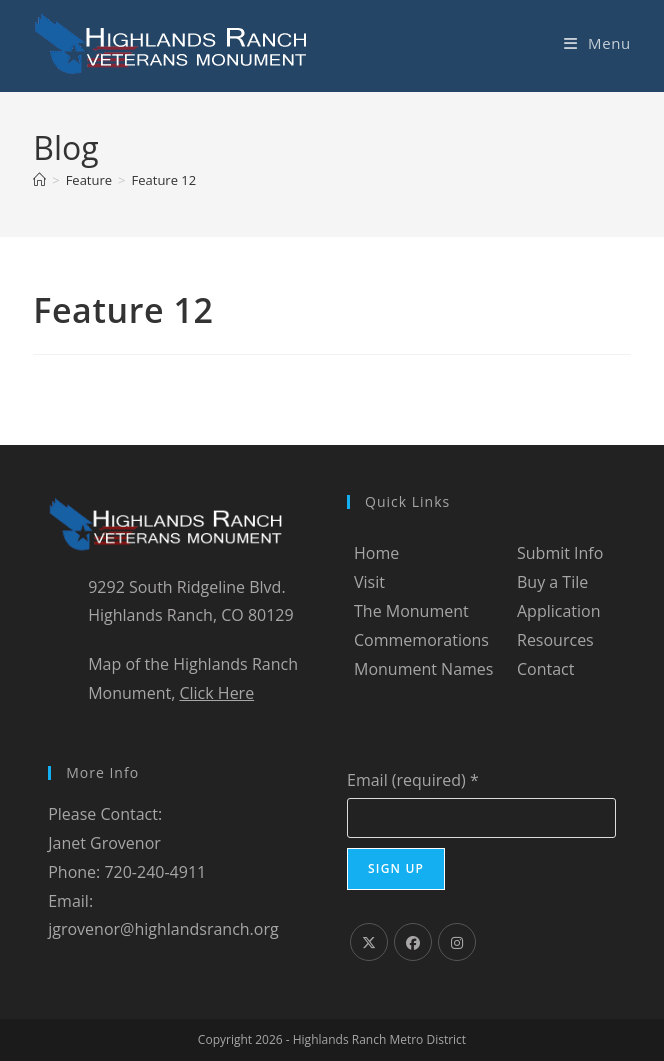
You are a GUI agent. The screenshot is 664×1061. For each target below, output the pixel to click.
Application (559, 611)
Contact (545, 669)
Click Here (216, 693)
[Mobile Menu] (597, 43)
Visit (369, 582)
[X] (369, 942)
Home (376, 553)
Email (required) (413, 780)
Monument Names (423, 669)
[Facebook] (413, 942)
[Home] (39, 180)
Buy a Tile (552, 582)
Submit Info (560, 553)
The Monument (411, 611)
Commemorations (421, 640)
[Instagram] (457, 942)
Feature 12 (164, 180)
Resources (555, 640)
